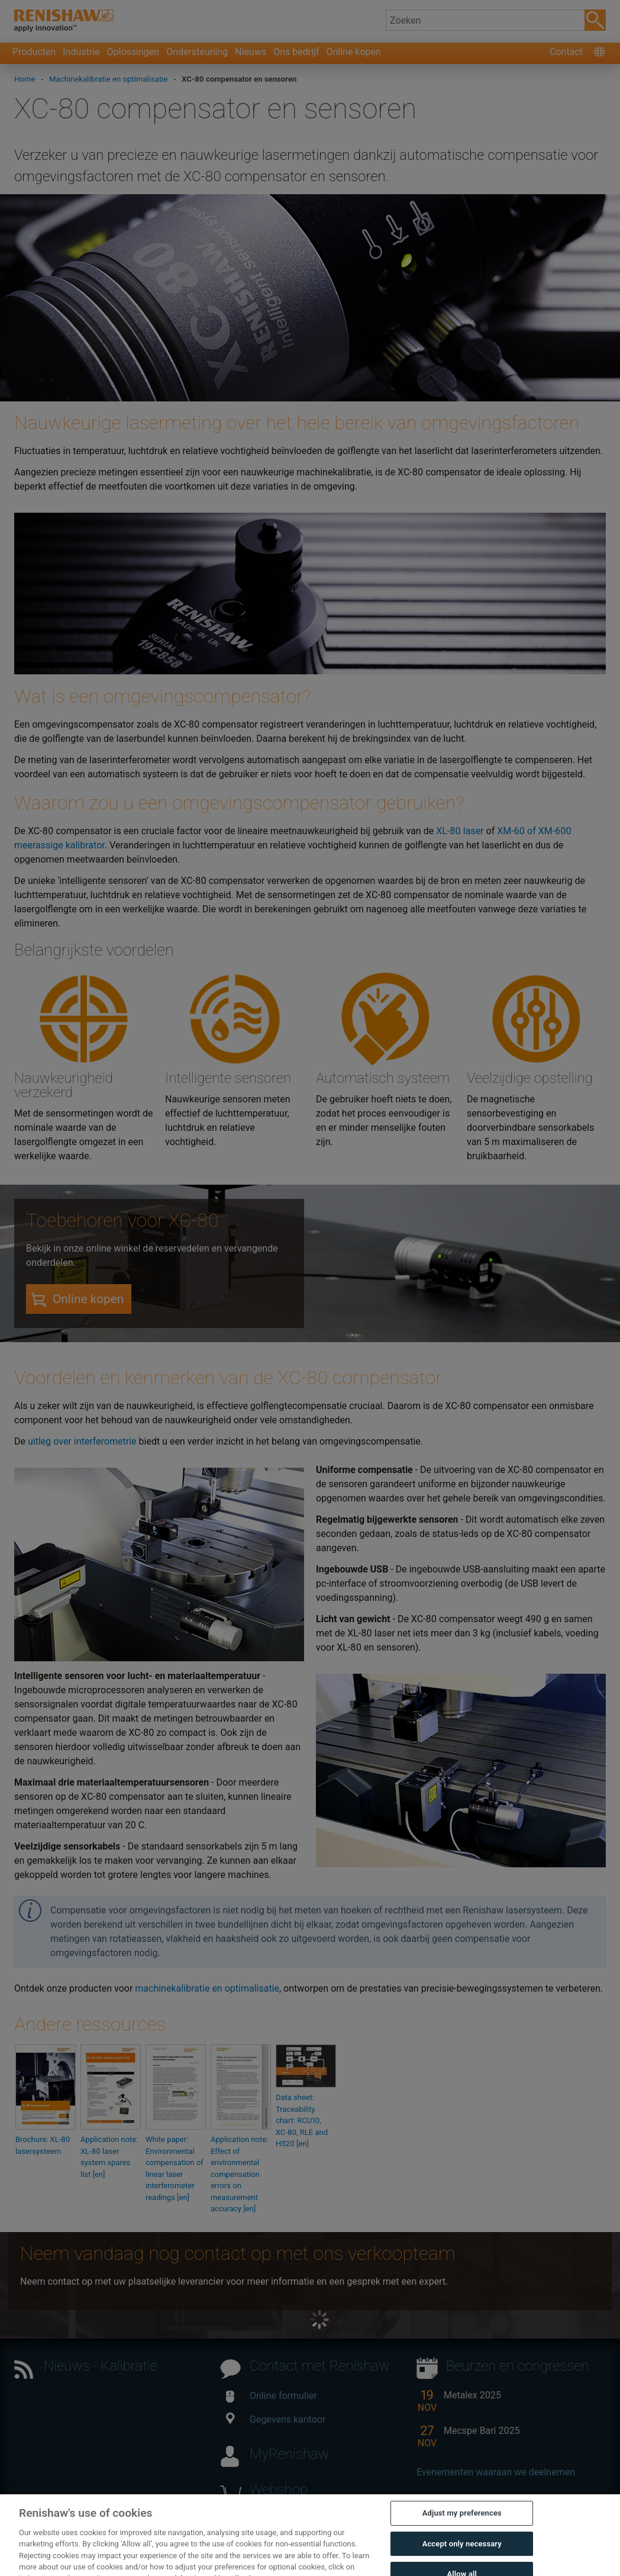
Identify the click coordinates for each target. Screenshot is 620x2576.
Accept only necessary (462, 2556)
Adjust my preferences (462, 2526)
